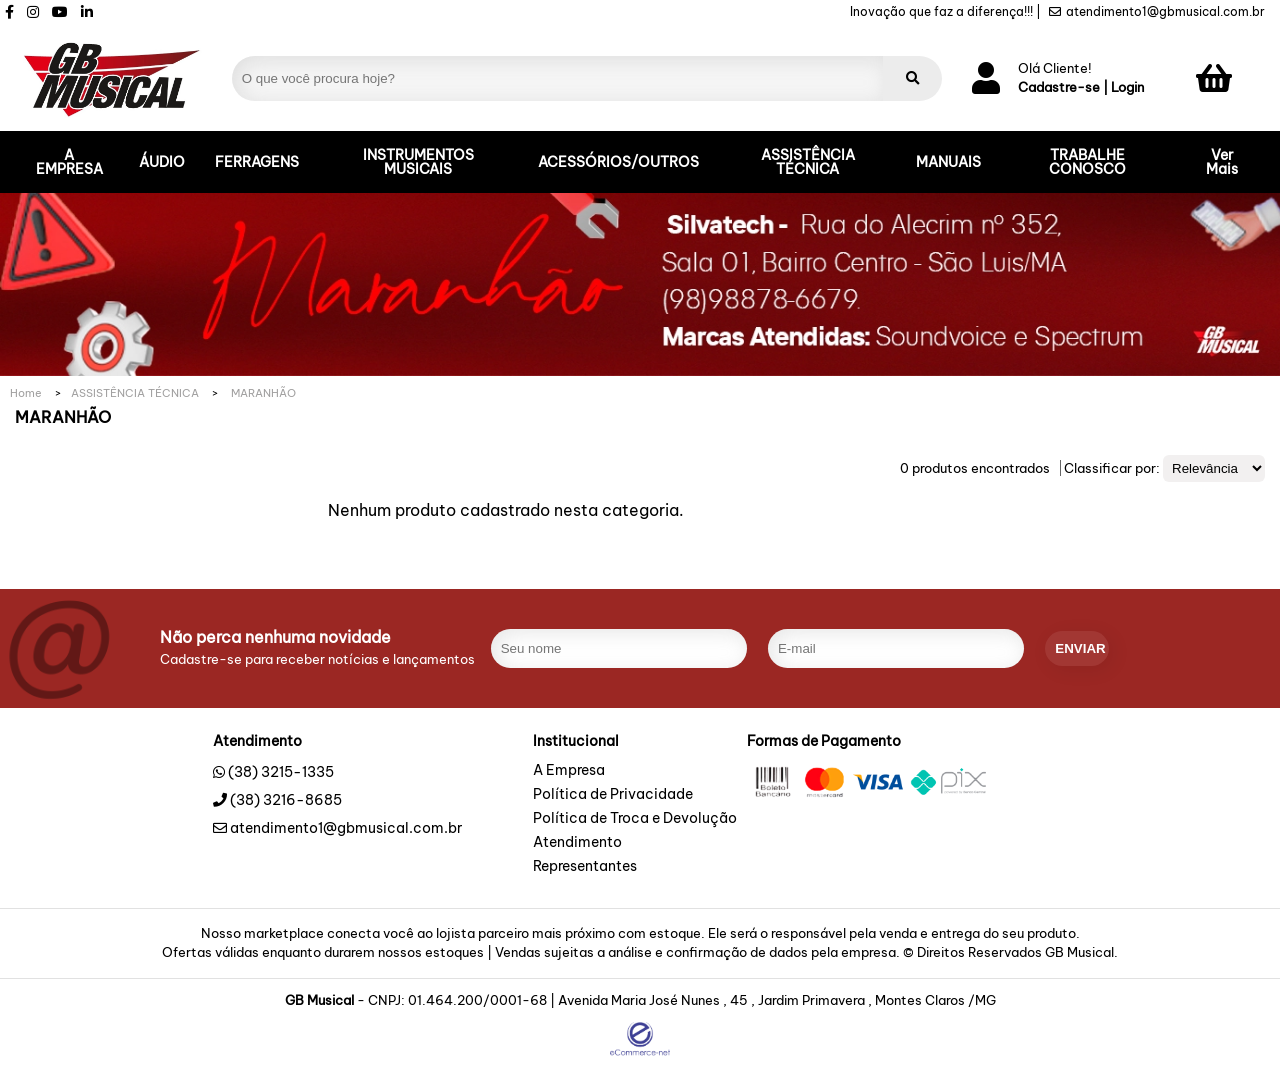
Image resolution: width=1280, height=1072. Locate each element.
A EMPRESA (69, 162)
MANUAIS (948, 162)
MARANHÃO (263, 393)
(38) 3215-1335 (281, 772)
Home (26, 393)
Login (1127, 87)
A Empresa (569, 771)
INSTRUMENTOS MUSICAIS (418, 162)
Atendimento (577, 843)
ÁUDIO (162, 162)
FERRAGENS (257, 162)
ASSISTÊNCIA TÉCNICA (808, 162)
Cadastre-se (1059, 87)
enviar (1080, 648)
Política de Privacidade (613, 795)
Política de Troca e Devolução (635, 819)
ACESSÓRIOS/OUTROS (618, 162)
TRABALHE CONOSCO (1087, 162)
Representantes (585, 867)
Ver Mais (1222, 162)
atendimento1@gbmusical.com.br (1157, 12)
